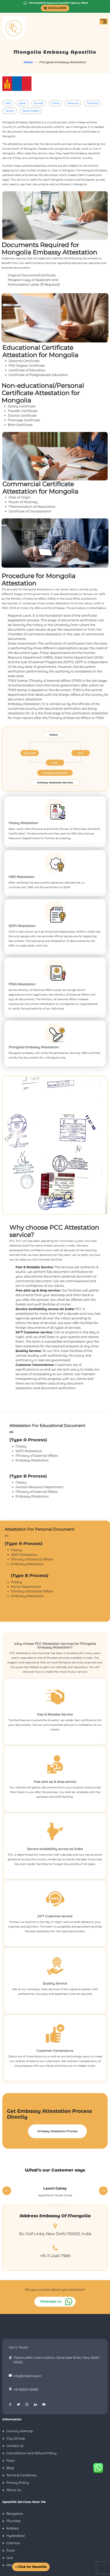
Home (28, 62)
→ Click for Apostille (30, 2567)
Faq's (10, 2460)
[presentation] (6, 2190)
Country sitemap (19, 2431)
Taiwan (9, 110)
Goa (9, 2558)
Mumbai (13, 2521)
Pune (10, 2550)
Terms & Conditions (21, 2475)
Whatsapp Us (50, 2301)
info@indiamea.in (27, 2376)
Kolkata (12, 2528)
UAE (8, 103)
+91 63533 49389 (25, 2390)
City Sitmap (15, 2438)
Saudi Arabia (30, 110)
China (55, 103)
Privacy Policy (17, 2483)
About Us (13, 2490)
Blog (10, 2468)
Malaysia (73, 103)
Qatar (22, 103)
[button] (47, 2204)
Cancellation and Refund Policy (31, 2453)
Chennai (13, 2543)
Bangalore (14, 2514)
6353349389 (55, 8)
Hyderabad (15, 2536)
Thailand (92, 103)
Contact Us (15, 2446)
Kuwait (39, 103)
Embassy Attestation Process (57, 2131)
